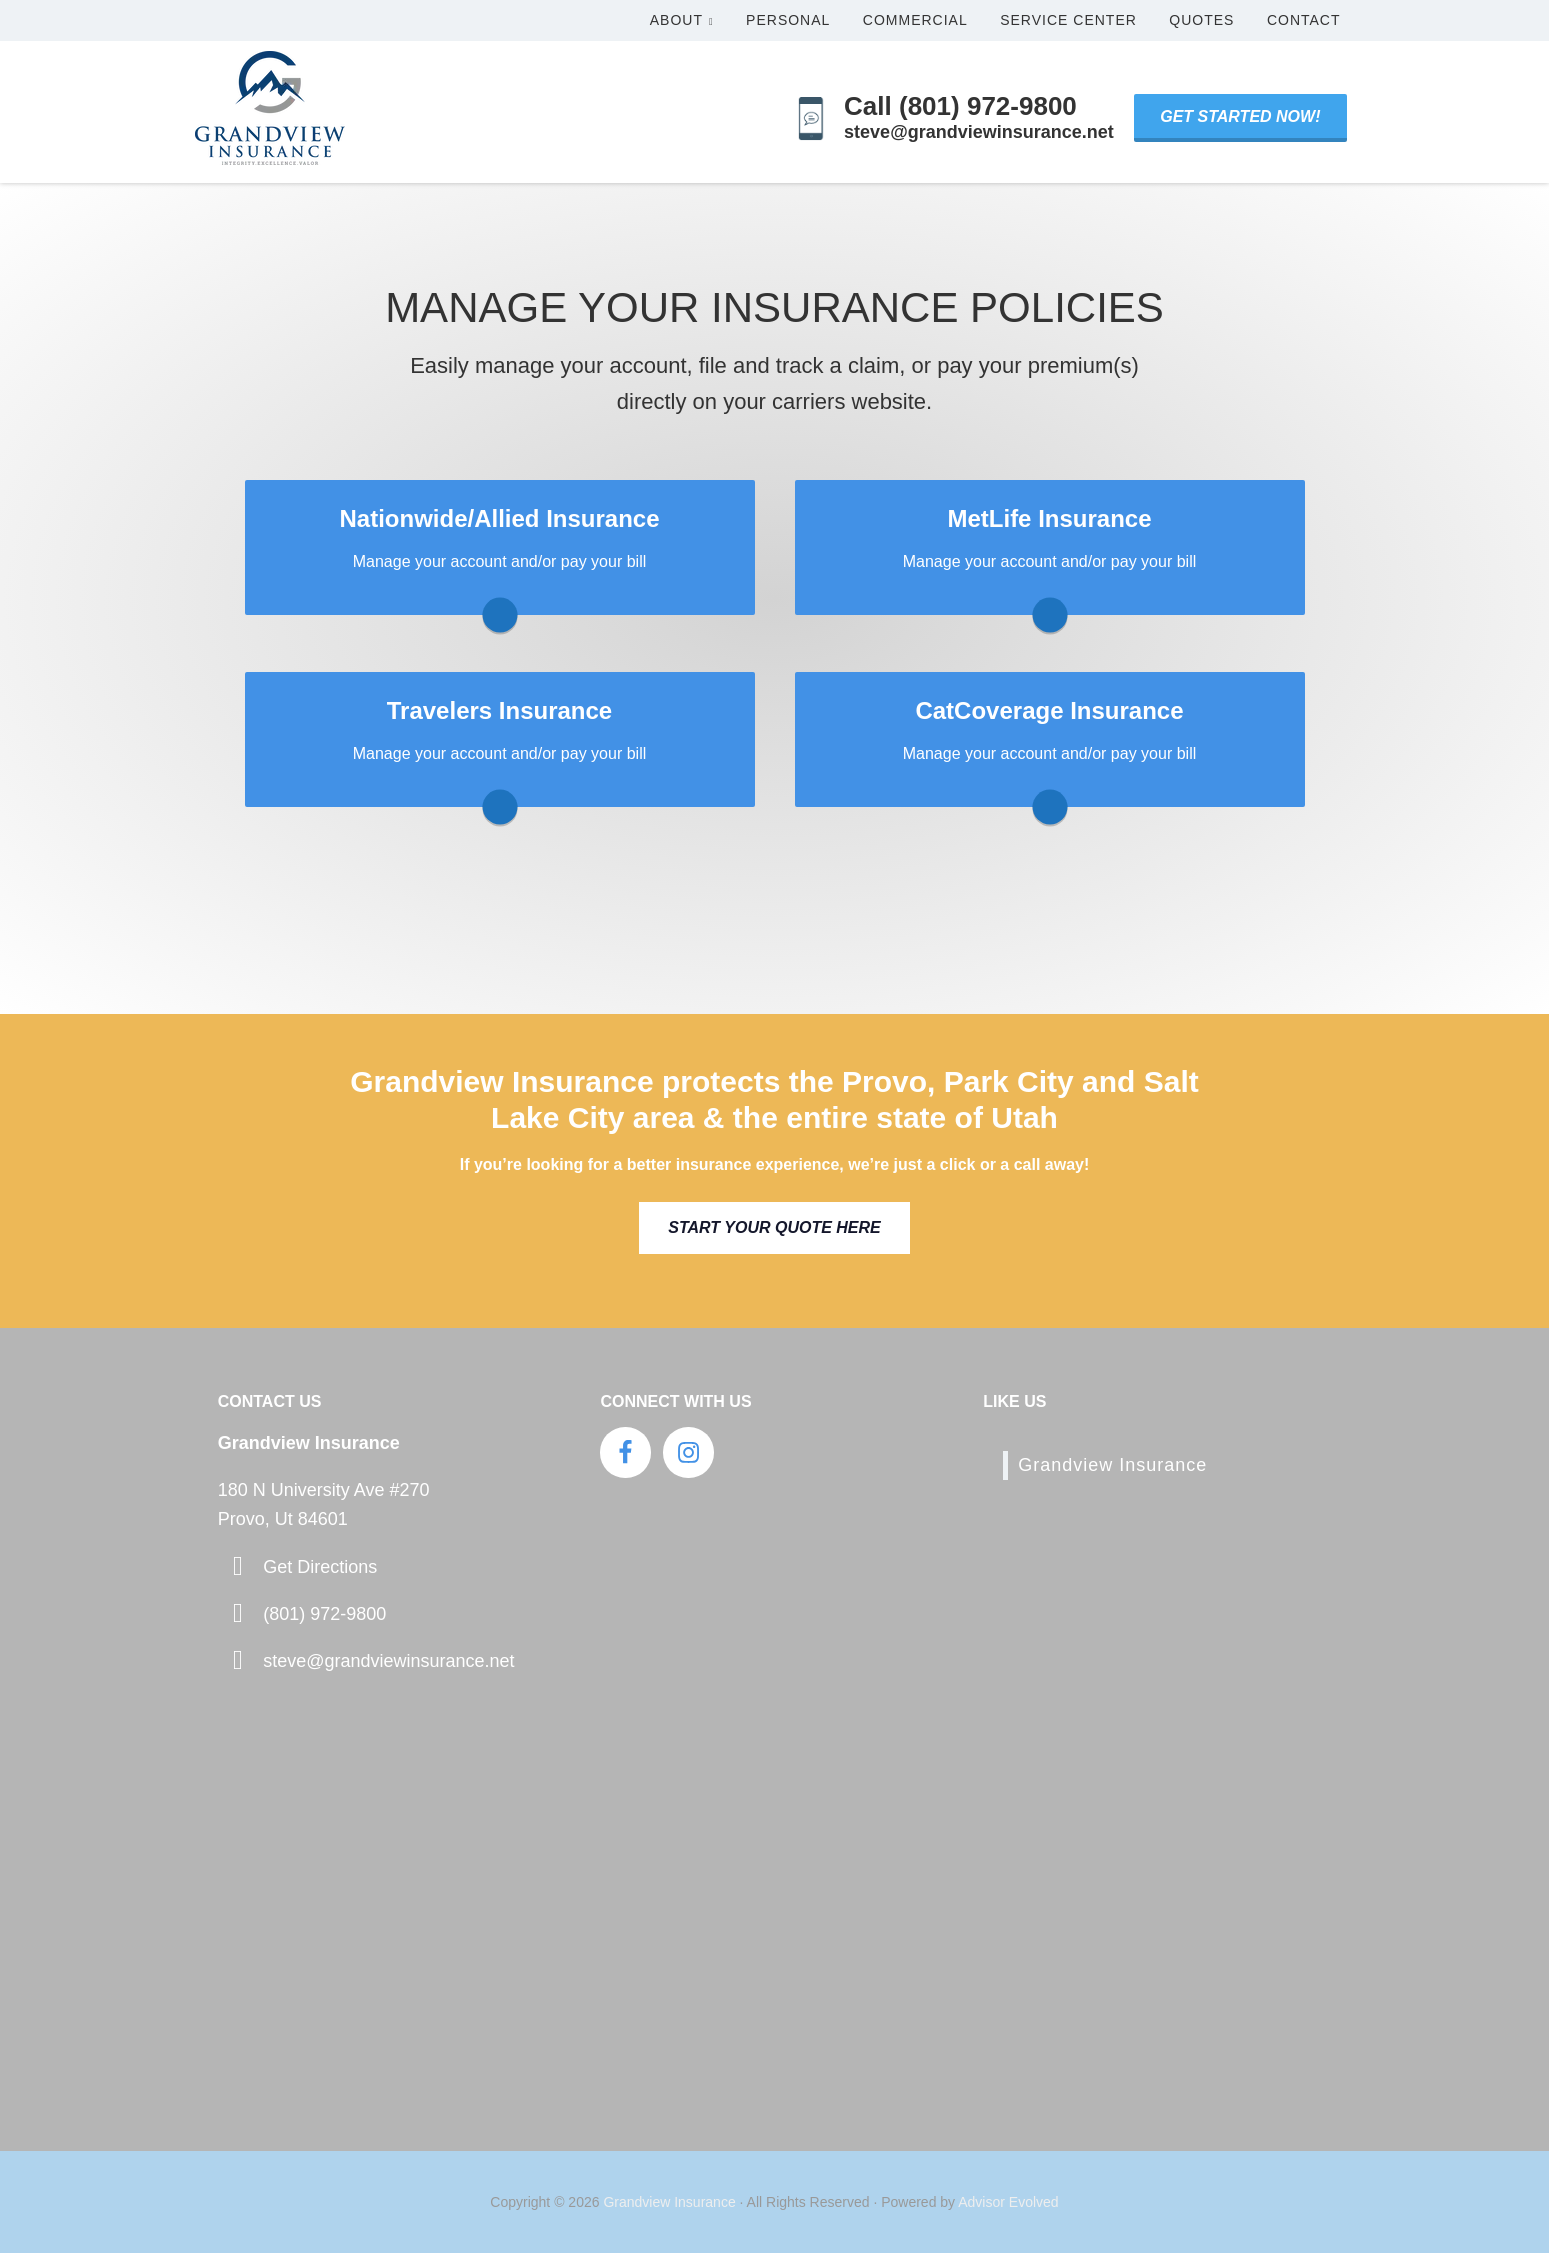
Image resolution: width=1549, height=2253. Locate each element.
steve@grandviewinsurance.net (388, 1661)
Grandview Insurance (1112, 1465)
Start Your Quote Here (774, 1227)
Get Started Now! (1240, 116)
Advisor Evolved (1008, 2202)
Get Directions (320, 1567)
